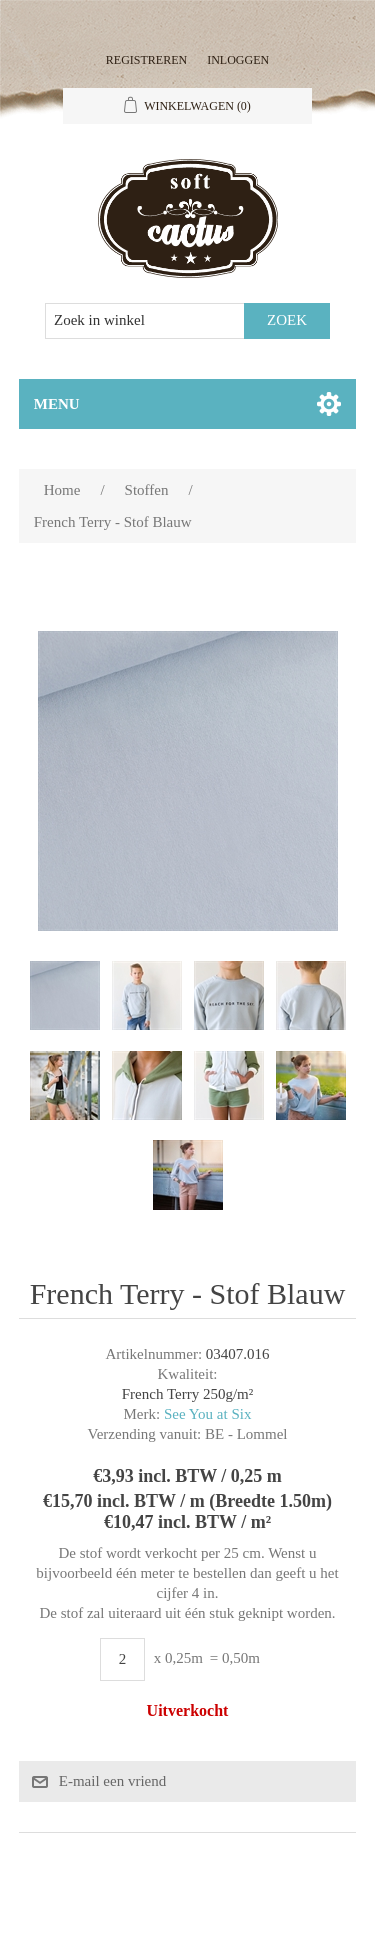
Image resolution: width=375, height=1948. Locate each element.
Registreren (146, 60)
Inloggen (238, 60)
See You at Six (208, 1414)
